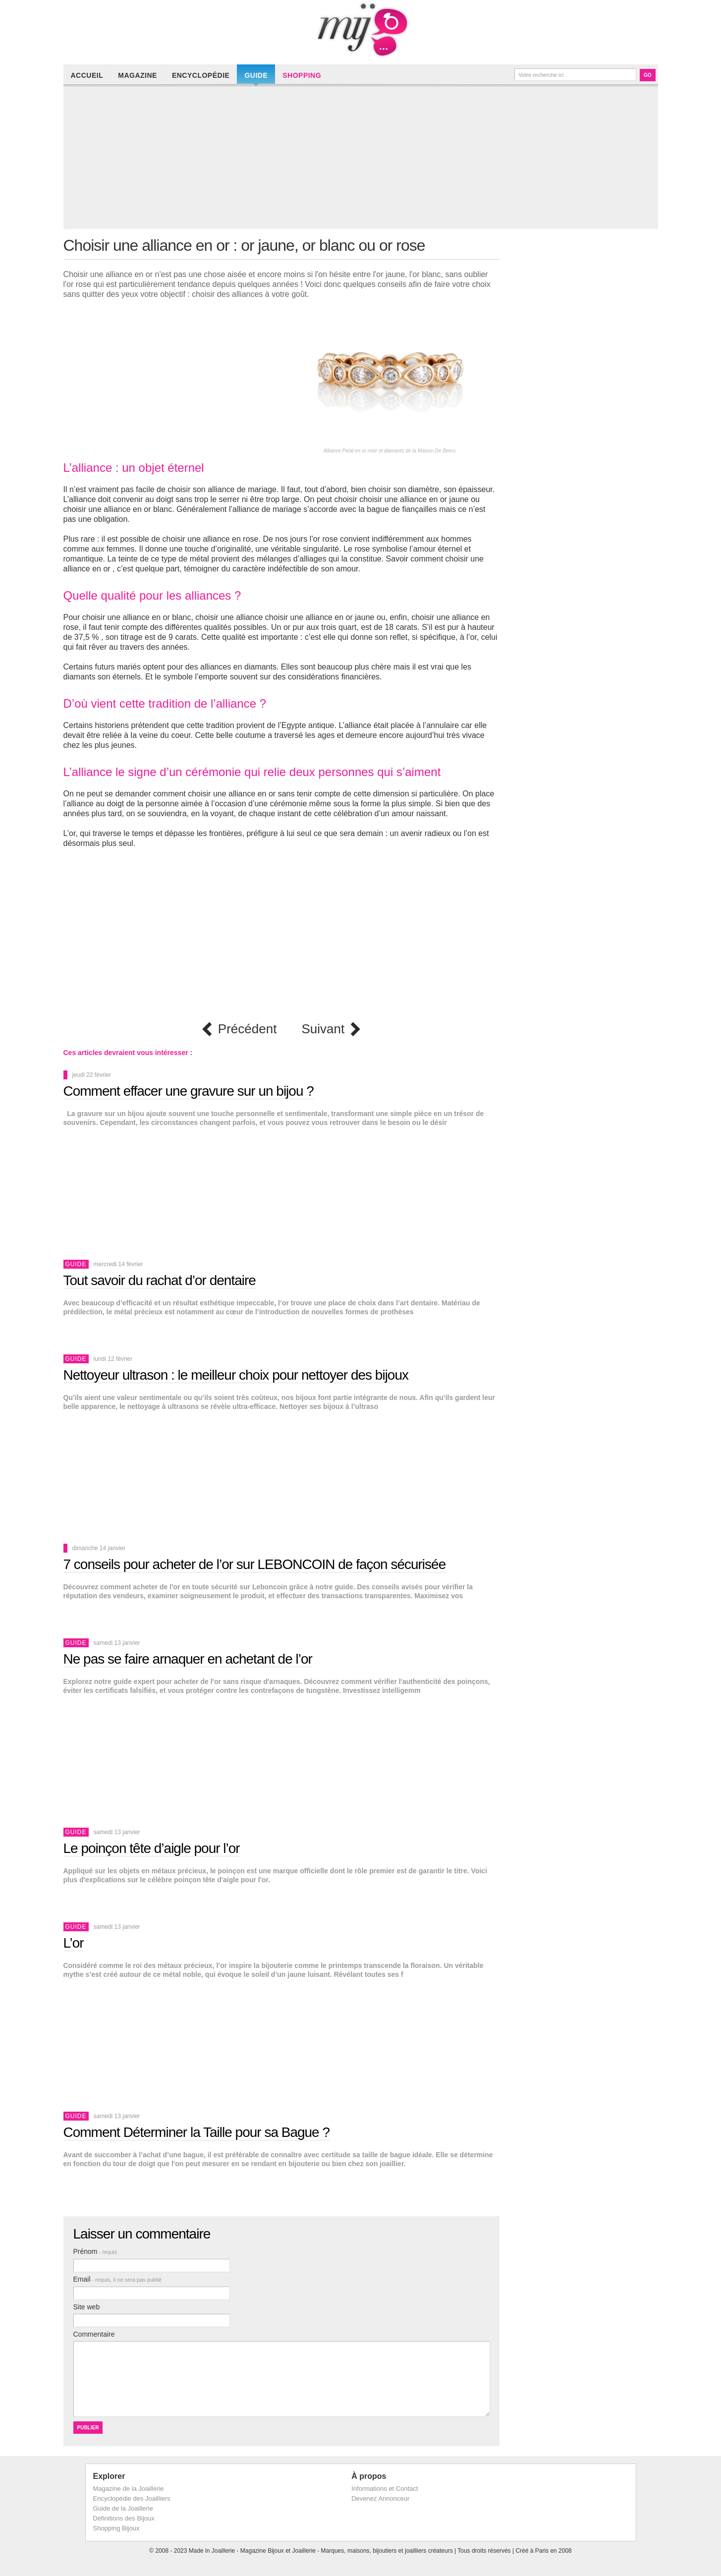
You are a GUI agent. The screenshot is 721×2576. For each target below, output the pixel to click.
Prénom (95, 2251)
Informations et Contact (384, 2488)
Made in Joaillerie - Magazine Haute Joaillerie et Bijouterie (361, 29)
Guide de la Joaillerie (123, 2508)
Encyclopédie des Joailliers (131, 2498)
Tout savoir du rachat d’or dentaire (159, 1280)
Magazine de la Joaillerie (128, 2488)
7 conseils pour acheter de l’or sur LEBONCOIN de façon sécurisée (254, 1564)
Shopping (301, 75)
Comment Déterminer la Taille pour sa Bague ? (196, 2132)
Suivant (322, 1029)
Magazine (137, 75)
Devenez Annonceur (380, 2498)
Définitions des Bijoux (124, 2518)
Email (117, 2279)
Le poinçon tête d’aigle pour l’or (151, 1848)
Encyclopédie (200, 75)
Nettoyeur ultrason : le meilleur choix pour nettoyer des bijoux (236, 1375)
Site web (86, 2307)
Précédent (247, 1029)
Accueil (87, 75)
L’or (73, 1943)
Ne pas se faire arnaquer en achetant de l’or (187, 1659)
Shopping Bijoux (116, 2528)
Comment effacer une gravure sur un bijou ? (188, 1091)
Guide (256, 75)
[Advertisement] (363, 159)
